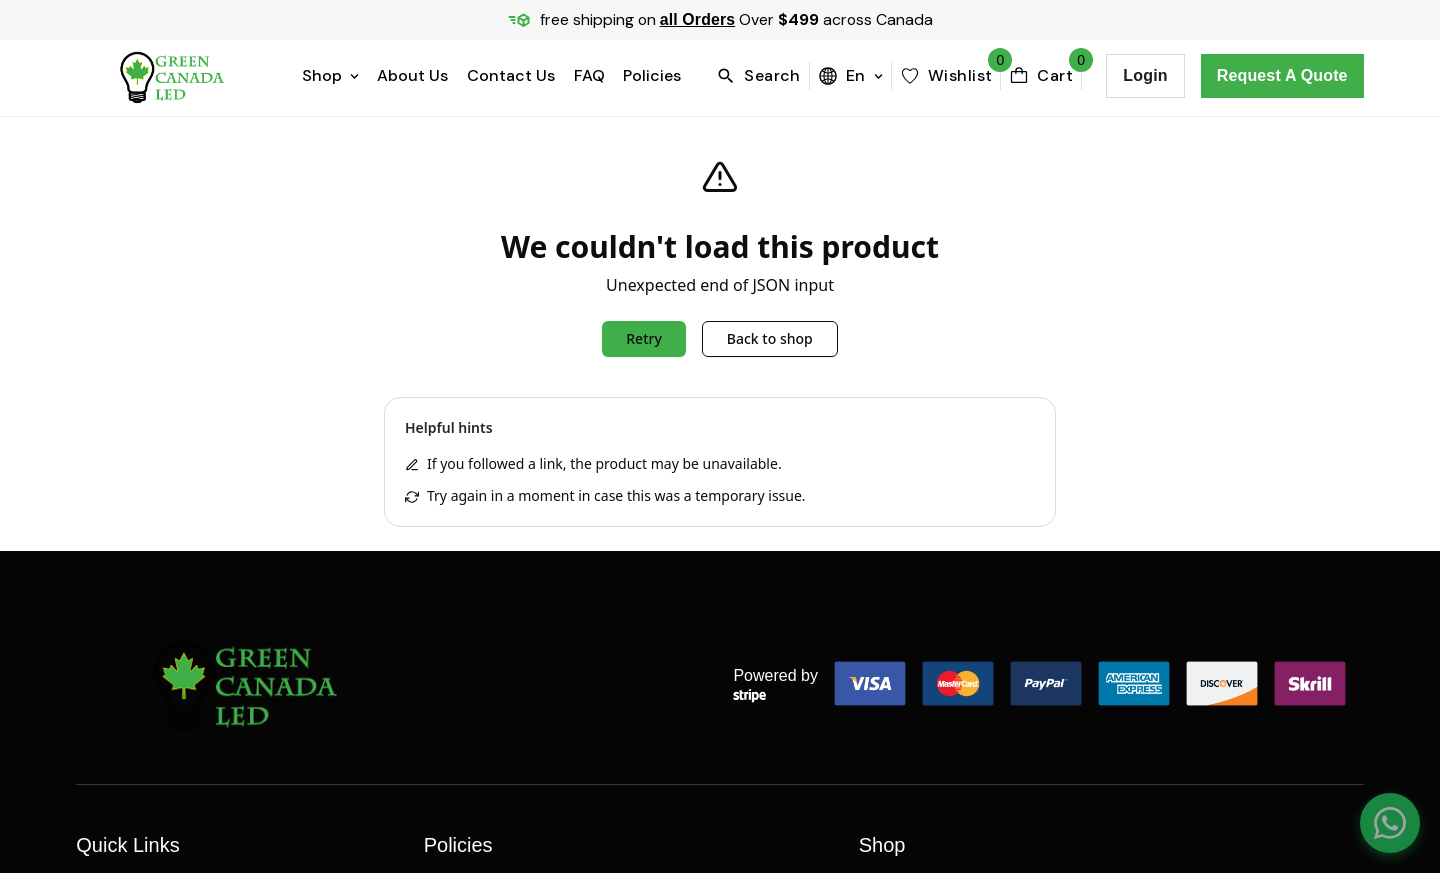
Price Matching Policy (501, 483)
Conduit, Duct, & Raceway (955, 573)
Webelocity (317, 780)
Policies (652, 75)
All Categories (910, 663)
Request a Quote (1282, 75)
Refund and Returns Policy (519, 573)
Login (1145, 75)
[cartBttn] (1041, 76)
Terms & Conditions (496, 663)
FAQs (94, 618)
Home (97, 483)
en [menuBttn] (850, 75)
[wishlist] (946, 76)
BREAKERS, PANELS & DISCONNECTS (989, 528)
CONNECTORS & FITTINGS (952, 618)
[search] (762, 76)
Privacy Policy (474, 528)
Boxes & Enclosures (931, 483)
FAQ (589, 75)
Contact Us (511, 75)
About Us (412, 75)
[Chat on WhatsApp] (1390, 823)
